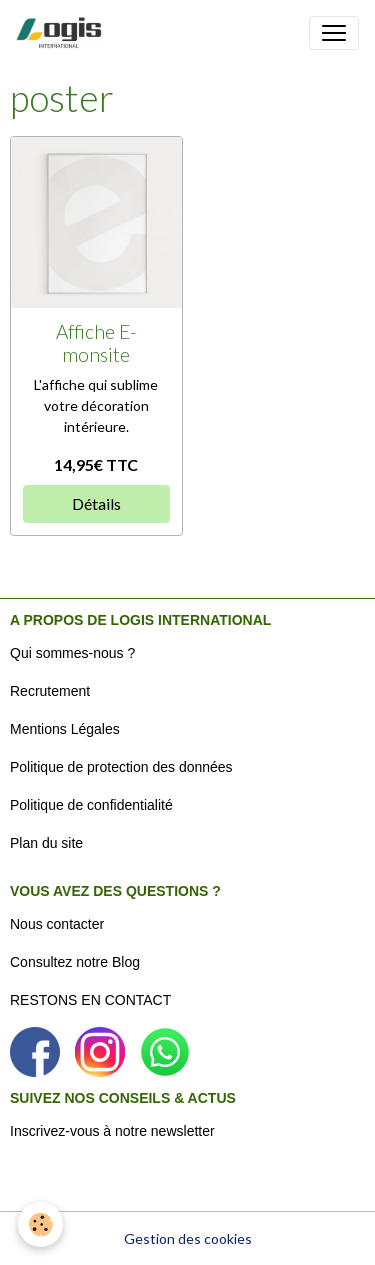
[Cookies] (40, 1224)
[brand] (63, 33)
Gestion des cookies (188, 1238)
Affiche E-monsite (96, 343)
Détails (96, 503)
